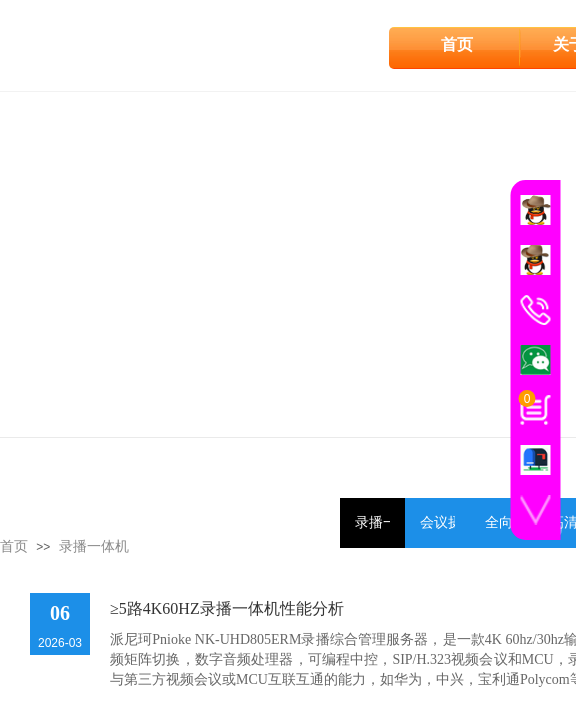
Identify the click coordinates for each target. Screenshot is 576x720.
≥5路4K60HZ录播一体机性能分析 (227, 608)
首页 (457, 44)
